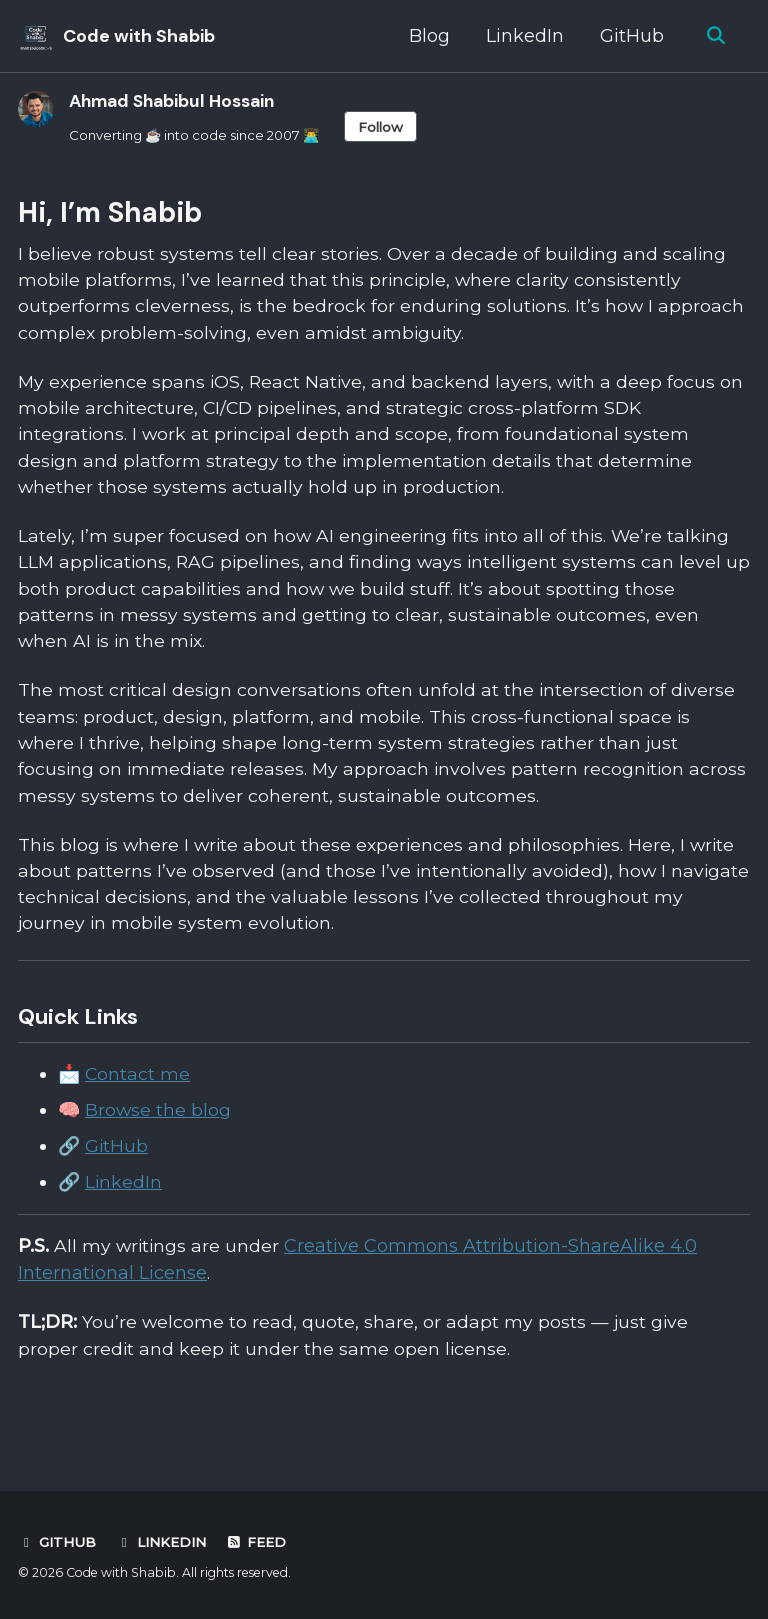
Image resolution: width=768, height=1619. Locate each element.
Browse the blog (158, 1132)
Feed (256, 1542)
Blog (427, 36)
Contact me (138, 1096)
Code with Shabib (139, 36)
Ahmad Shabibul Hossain (177, 101)
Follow (397, 127)
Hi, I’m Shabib (110, 213)
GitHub (630, 36)
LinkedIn (523, 36)
